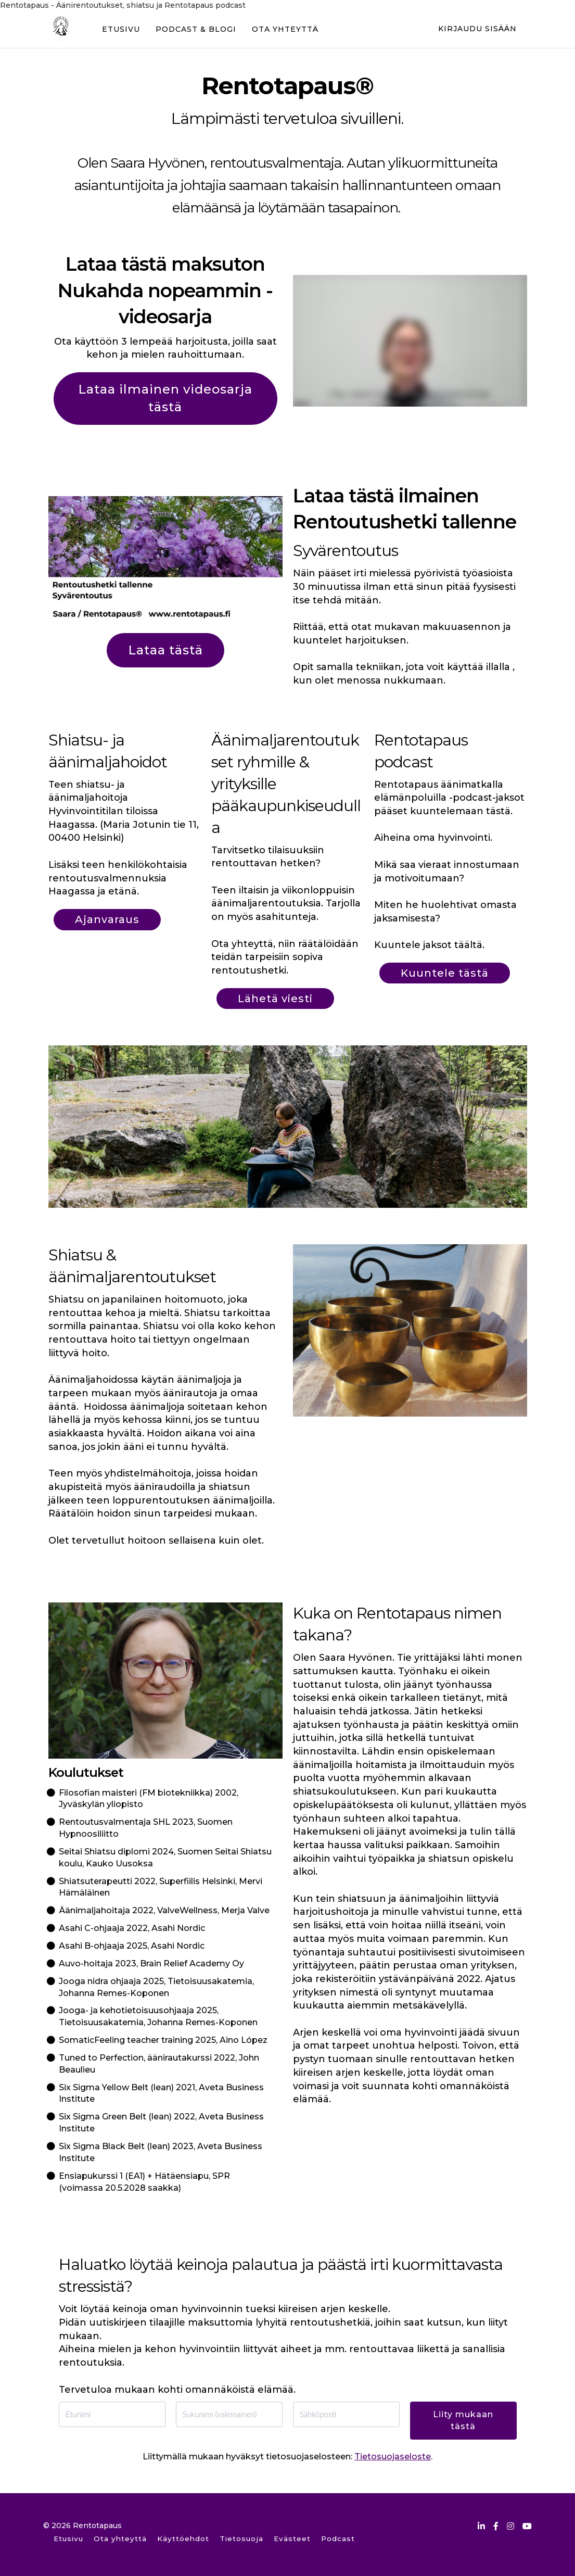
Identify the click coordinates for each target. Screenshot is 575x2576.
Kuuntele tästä (445, 973)
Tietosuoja (241, 2538)
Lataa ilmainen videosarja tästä (165, 398)
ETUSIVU (120, 29)
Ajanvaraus (107, 919)
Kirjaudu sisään (477, 28)
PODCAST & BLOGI (195, 29)
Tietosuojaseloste (392, 2456)
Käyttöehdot (183, 2538)
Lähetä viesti (275, 998)
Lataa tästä (165, 650)
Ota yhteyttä (120, 2538)
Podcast (338, 2538)
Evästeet (292, 2538)
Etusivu (68, 2538)
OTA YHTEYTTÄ (284, 29)
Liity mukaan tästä (463, 2420)
